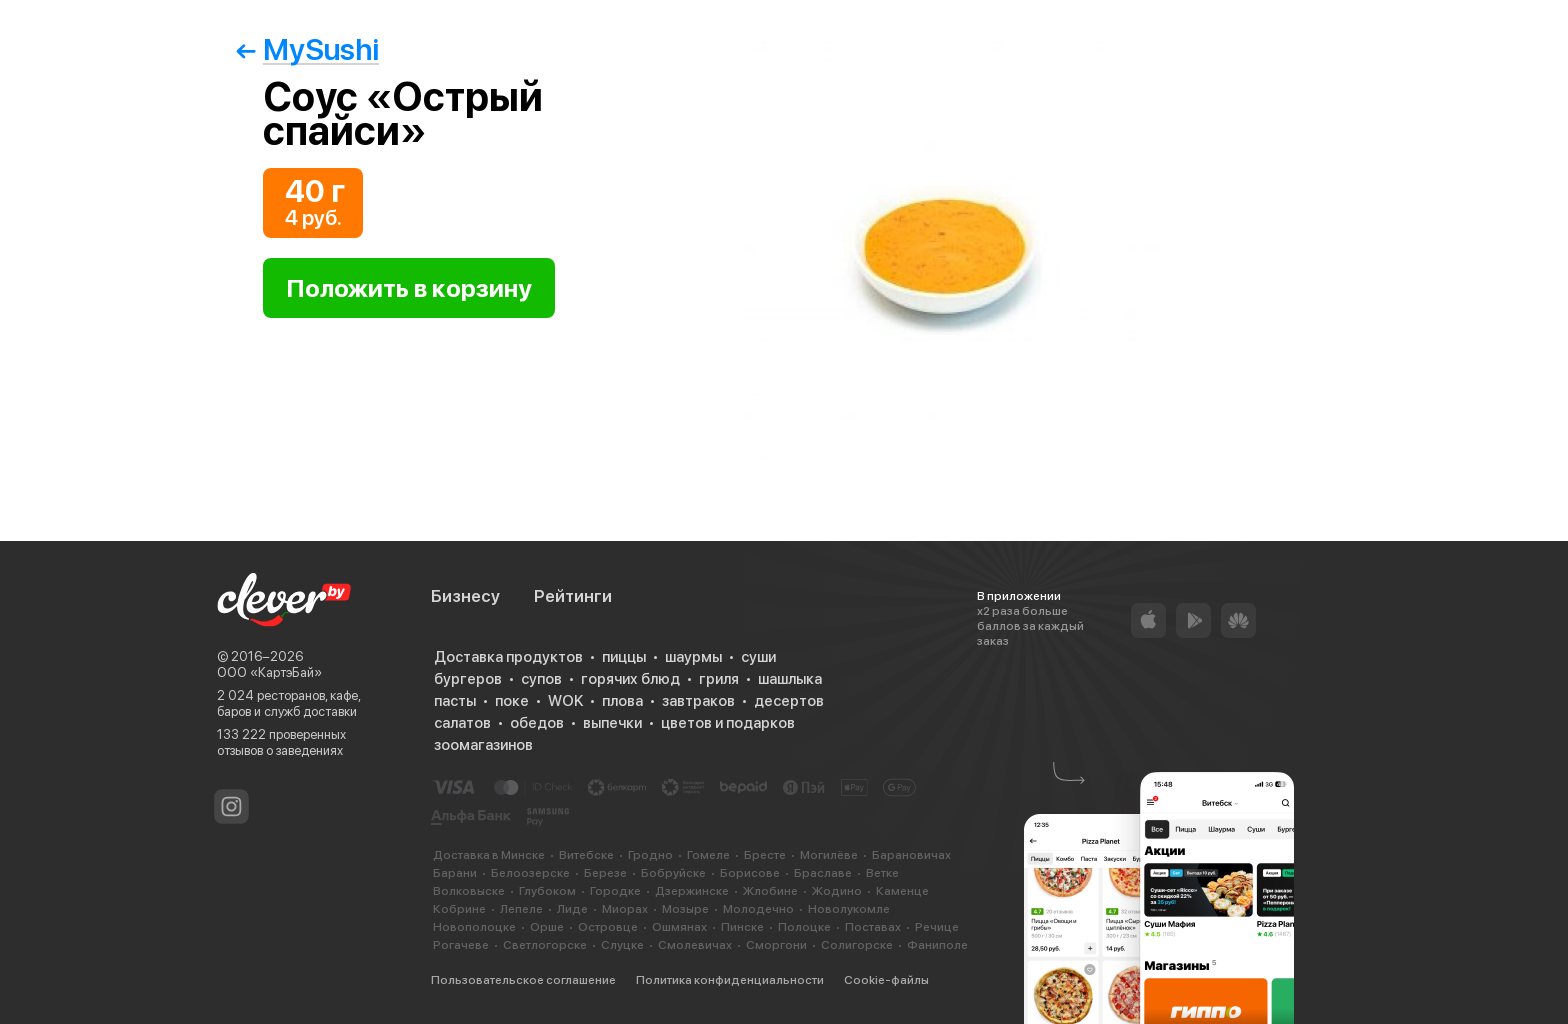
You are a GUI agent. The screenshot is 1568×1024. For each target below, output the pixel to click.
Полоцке (804, 927)
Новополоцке (474, 927)
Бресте (765, 855)
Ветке (882, 873)
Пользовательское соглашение (523, 980)
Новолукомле (849, 909)
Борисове (750, 873)
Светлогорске (545, 945)
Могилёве (829, 855)
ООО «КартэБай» (269, 672)
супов (541, 679)
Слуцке (622, 945)
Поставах (873, 927)
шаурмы (693, 657)
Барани (455, 873)
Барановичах (911, 855)
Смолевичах (695, 945)
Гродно (650, 855)
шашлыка (790, 679)
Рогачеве (461, 945)
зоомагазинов (483, 745)
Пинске (742, 927)
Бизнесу (465, 596)
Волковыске (469, 891)
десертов (789, 701)
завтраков (698, 701)
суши (758, 657)
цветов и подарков (728, 723)
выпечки (612, 723)
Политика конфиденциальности (730, 980)
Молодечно (758, 909)
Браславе (823, 873)
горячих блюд (630, 679)
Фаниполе (937, 945)
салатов (462, 723)
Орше (547, 927)
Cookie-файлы (886, 980)
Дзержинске (692, 891)
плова (622, 701)
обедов (537, 723)
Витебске (586, 855)
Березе (605, 873)
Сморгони (776, 945)
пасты (455, 701)
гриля (719, 679)
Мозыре (685, 909)
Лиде (572, 909)
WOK (565, 701)
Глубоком (547, 891)
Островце (608, 927)
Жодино (837, 891)
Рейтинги (573, 596)
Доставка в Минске (489, 855)
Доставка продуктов (508, 657)
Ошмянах (679, 927)
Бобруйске (673, 873)
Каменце (902, 891)
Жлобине (770, 891)
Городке (615, 891)
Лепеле (521, 909)
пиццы (624, 657)
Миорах (625, 909)
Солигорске (857, 945)
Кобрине (459, 909)
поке (512, 701)
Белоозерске (530, 873)
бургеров (468, 679)
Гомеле (708, 855)
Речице (937, 927)
